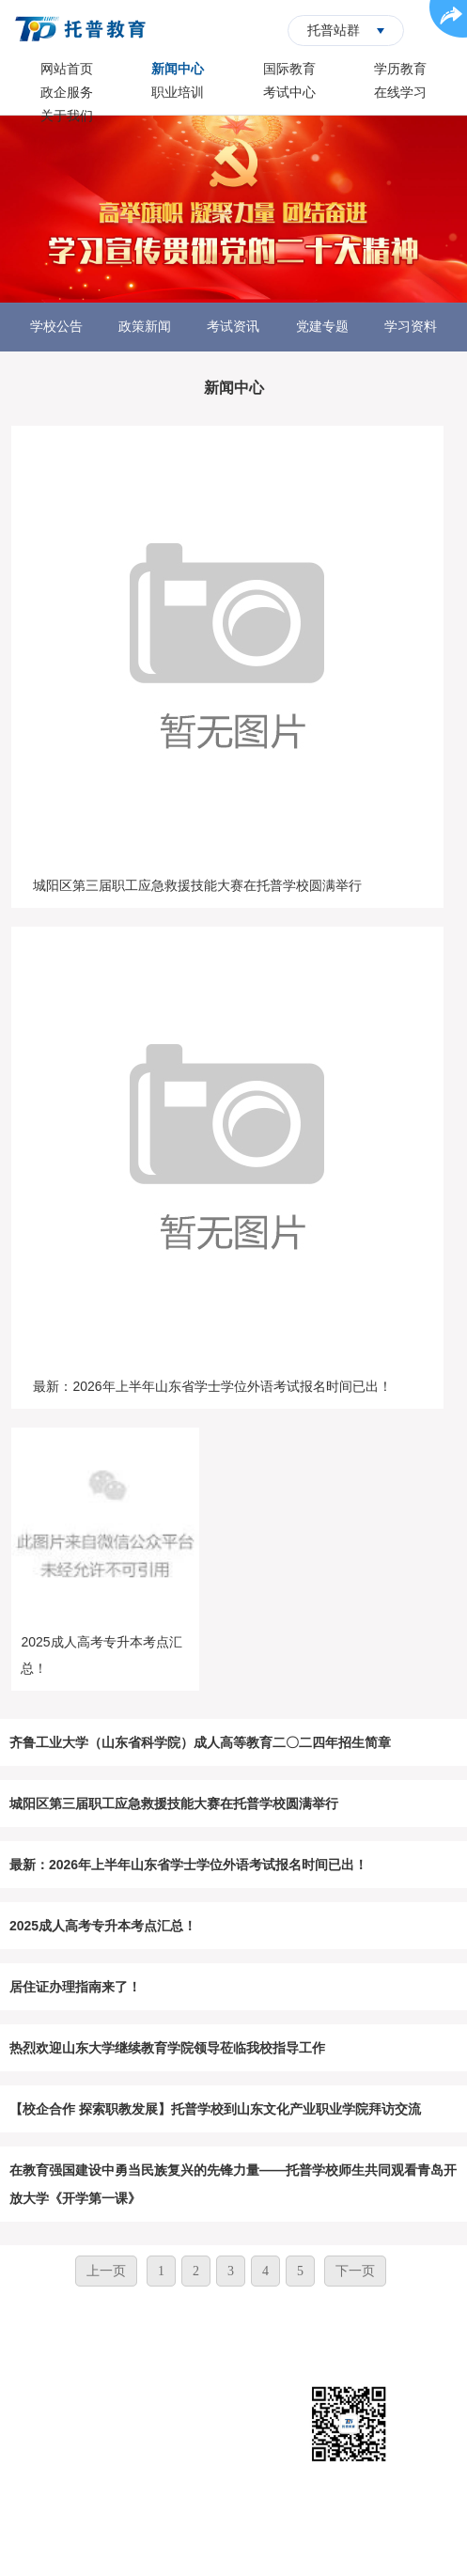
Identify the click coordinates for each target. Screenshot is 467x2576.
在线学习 (400, 92)
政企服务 (66, 92)
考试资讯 (233, 326)
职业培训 (177, 92)
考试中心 (289, 92)
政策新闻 (144, 326)
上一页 (106, 2271)
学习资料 (410, 326)
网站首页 (66, 68)
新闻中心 (177, 68)
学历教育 (400, 68)
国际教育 (289, 68)
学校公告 (56, 326)
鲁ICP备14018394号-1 (308, 2519)
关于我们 (66, 115)
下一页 (355, 2271)
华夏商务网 (263, 2547)
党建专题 (322, 326)
